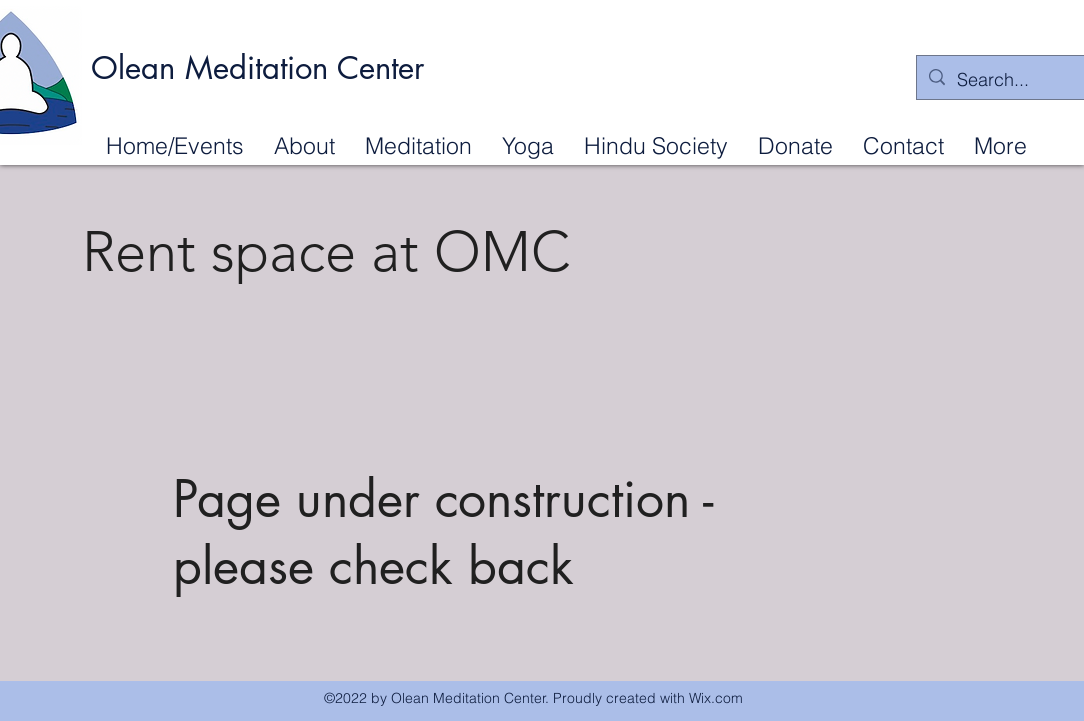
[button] (304, 145)
